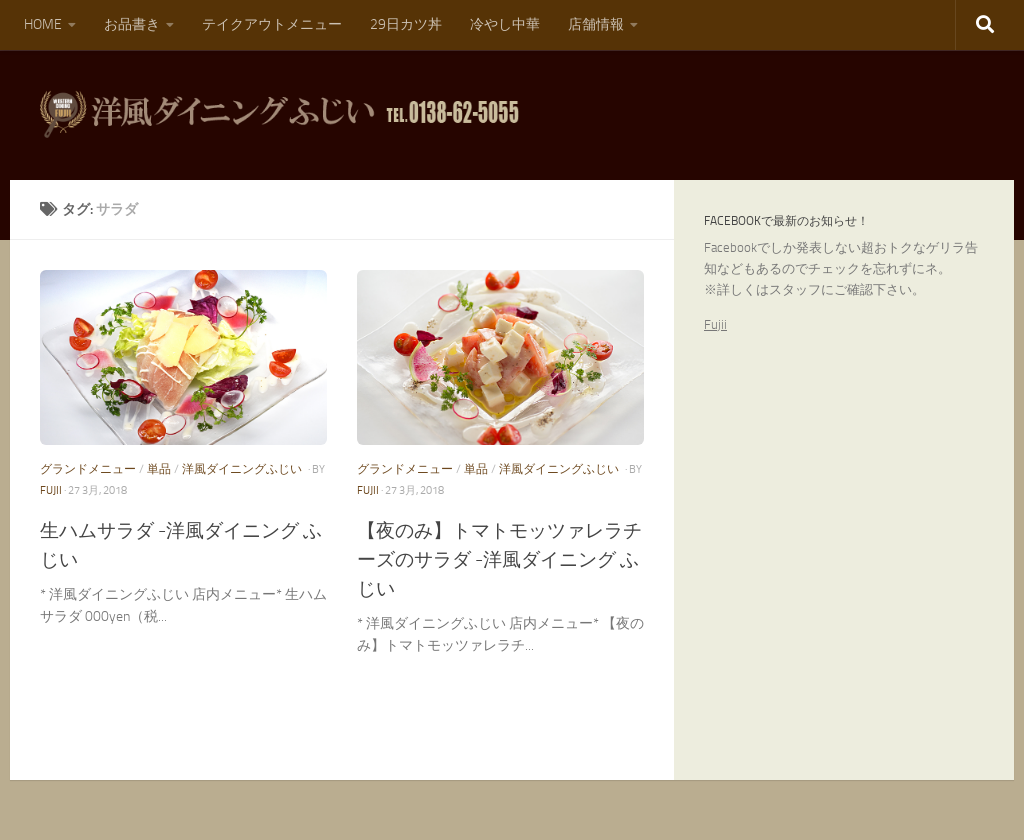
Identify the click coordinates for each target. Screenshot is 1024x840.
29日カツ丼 (406, 24)
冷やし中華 (505, 24)
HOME (43, 24)
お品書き (132, 24)
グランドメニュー (88, 469)
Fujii (715, 324)
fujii (51, 490)
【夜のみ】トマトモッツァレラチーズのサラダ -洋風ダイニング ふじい (499, 559)
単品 (159, 469)
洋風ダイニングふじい (242, 469)
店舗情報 (596, 24)
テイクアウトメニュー (272, 24)
